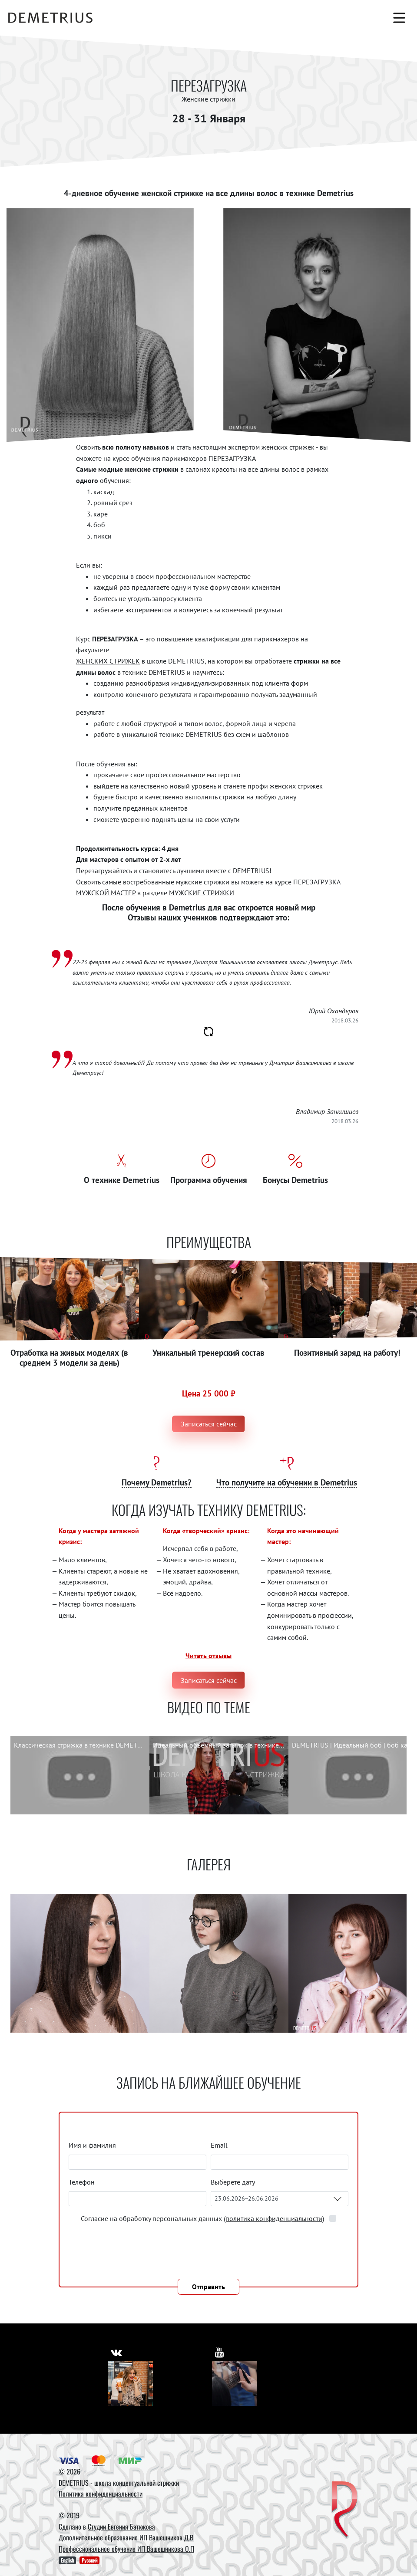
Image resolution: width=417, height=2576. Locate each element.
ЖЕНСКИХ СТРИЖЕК (108, 661)
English (67, 2560)
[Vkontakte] (130, 2383)
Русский (89, 2560)
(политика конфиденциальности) (274, 2218)
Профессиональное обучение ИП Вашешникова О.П (126, 2548)
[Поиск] (356, 18)
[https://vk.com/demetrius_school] (116, 2351)
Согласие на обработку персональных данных (203, 2218)
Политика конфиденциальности (100, 2493)
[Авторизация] (334, 18)
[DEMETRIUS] (344, 2510)
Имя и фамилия (92, 2145)
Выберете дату (233, 2182)
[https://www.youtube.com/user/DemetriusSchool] (220, 2351)
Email (219, 2145)
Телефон (82, 2182)
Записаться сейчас (209, 1423)
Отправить (208, 2286)
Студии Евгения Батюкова (121, 2526)
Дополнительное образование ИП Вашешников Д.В (126, 2537)
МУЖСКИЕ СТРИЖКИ (201, 892)
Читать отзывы (208, 1655)
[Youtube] (234, 2383)
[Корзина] (377, 18)
